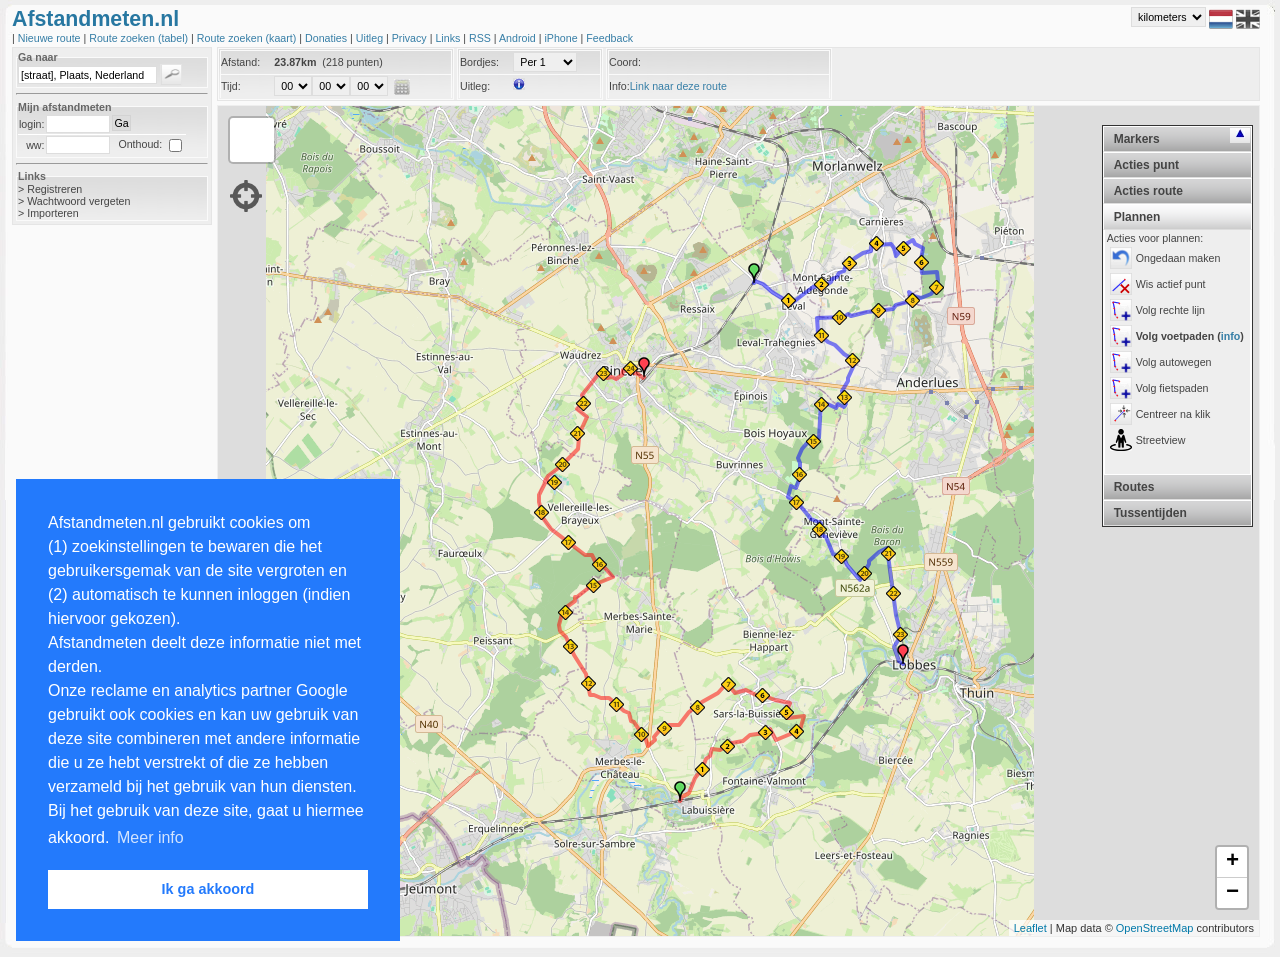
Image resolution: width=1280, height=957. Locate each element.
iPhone (562, 38)
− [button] (1232, 893)
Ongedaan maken (1178, 258)
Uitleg (371, 38)
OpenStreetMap (1155, 928)
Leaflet (1030, 928)
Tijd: (231, 86)
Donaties (327, 38)
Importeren (53, 213)
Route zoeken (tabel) (140, 38)
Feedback (609, 38)
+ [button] (1232, 862)
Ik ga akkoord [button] (208, 889)
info (1231, 336)
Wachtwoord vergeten (78, 201)
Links (449, 38)
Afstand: (240, 62)
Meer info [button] (150, 837)
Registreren (54, 189)
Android (519, 38)
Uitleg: (475, 86)
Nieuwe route (51, 38)
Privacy (411, 38)
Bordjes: (479, 62)
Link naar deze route (678, 86)
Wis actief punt (1171, 284)
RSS (481, 38)
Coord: (625, 62)
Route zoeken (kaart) (248, 38)
